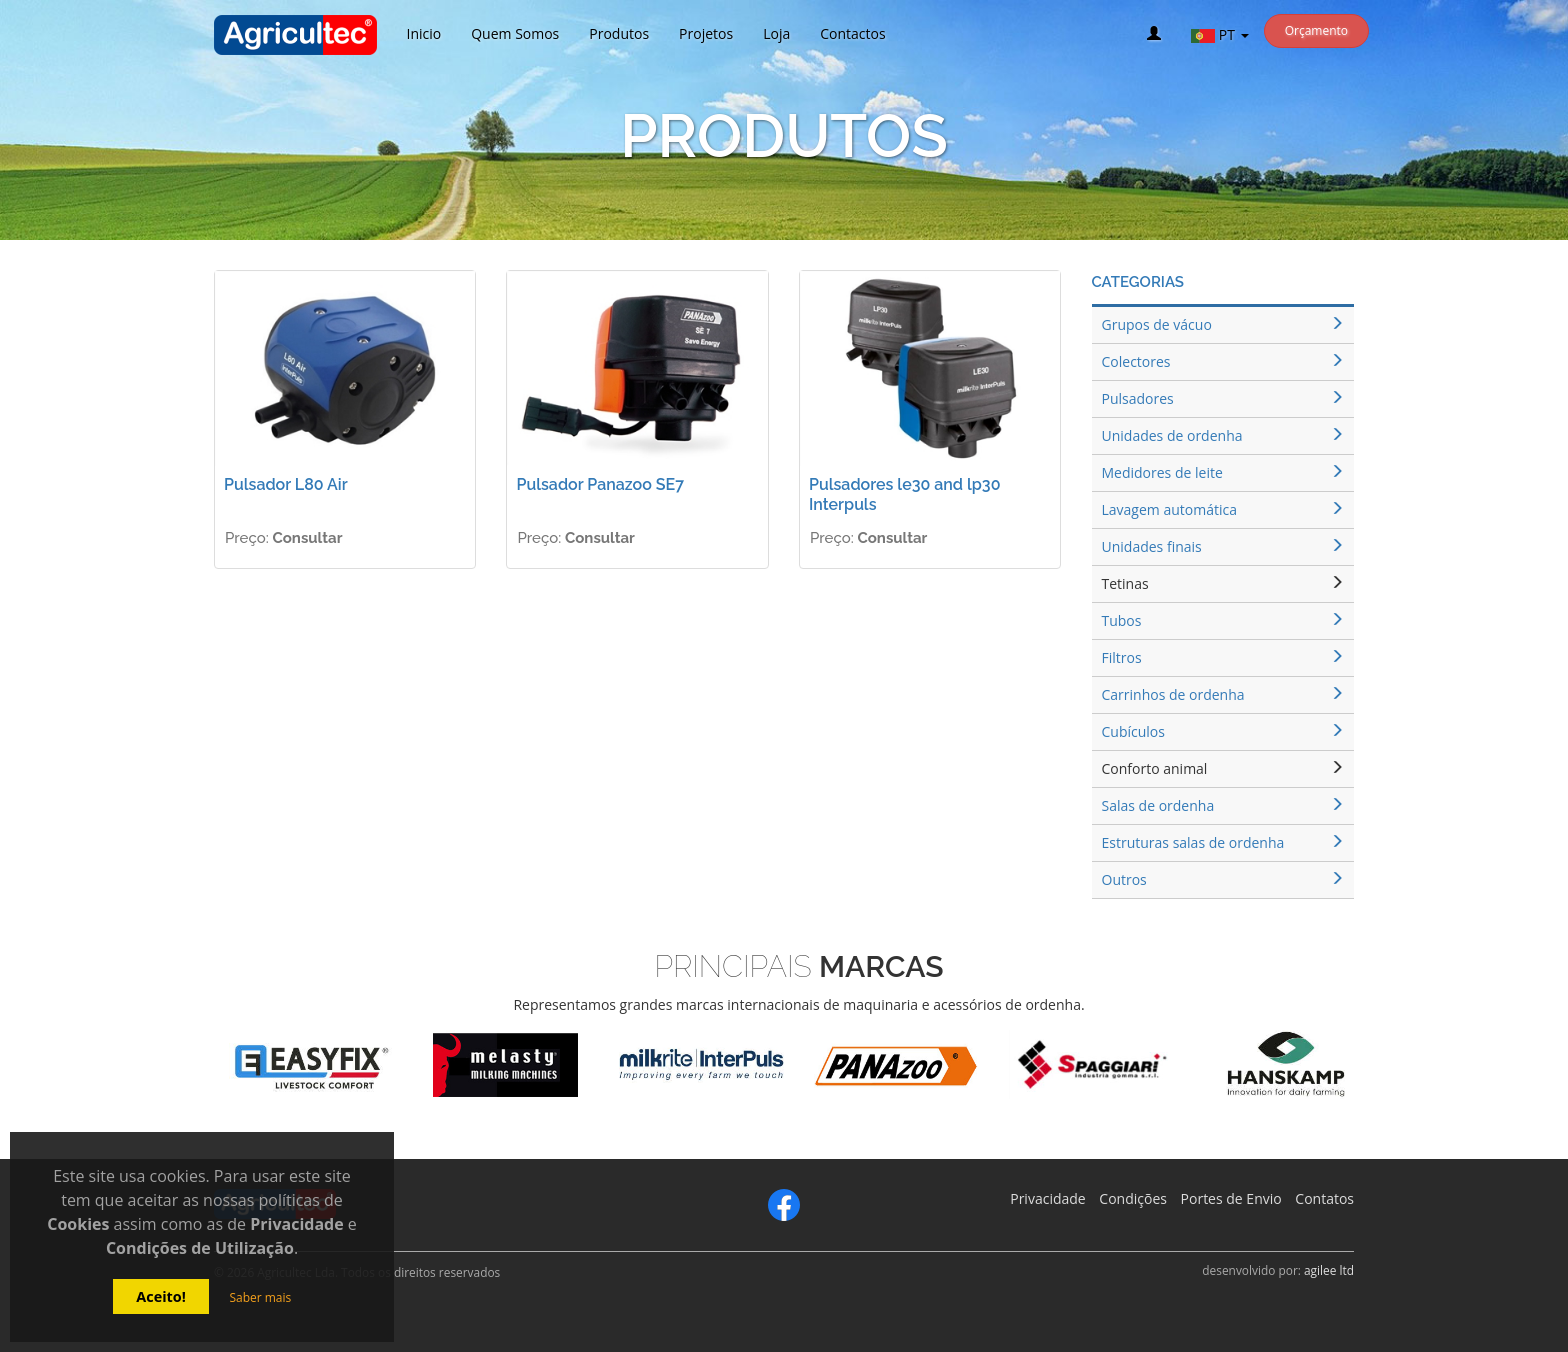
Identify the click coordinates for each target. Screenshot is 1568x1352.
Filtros (1223, 657)
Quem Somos (515, 33)
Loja (776, 33)
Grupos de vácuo (1223, 324)
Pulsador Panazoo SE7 (599, 484)
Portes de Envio (1231, 1198)
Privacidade (1047, 1198)
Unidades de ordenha (1223, 435)
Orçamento (1316, 30)
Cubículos (1223, 731)
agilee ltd (1329, 1270)
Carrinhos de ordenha (1223, 694)
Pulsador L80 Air (286, 484)
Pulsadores (1223, 398)
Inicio (424, 33)
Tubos (1223, 620)
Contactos (852, 33)
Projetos (706, 33)
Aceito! (161, 1296)
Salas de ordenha (1223, 805)
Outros (1223, 879)
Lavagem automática (1223, 509)
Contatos (1324, 1198)
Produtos (619, 33)
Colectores (1223, 361)
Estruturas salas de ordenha (1223, 842)
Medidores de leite (1223, 472)
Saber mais (260, 1297)
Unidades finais (1223, 546)
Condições (1133, 1198)
